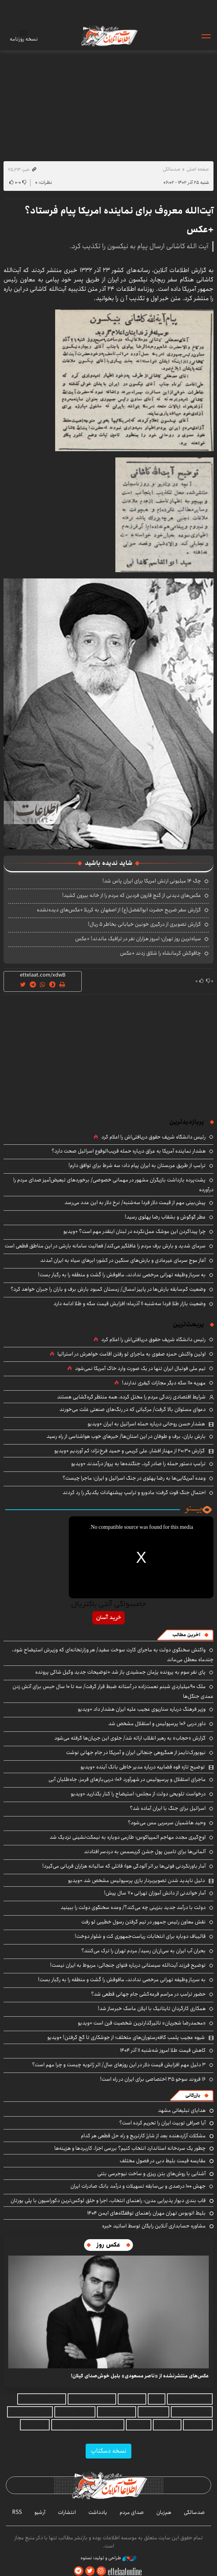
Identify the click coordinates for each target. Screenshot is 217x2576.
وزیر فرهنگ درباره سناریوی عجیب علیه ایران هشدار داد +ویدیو (142, 1709)
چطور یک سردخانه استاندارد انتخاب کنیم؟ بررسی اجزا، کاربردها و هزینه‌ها (130, 2148)
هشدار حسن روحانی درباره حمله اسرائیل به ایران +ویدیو (146, 1424)
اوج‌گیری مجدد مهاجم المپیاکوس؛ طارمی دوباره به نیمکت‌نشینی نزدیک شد (128, 1837)
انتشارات (67, 2512)
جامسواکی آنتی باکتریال (108, 1604)
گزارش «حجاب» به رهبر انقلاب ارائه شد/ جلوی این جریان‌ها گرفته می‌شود (130, 1738)
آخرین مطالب (186, 1634)
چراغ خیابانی (131, 2399)
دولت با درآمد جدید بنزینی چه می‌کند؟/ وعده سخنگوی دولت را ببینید (133, 1907)
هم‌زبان (163, 2512)
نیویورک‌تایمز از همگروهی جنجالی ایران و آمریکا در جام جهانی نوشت (136, 1752)
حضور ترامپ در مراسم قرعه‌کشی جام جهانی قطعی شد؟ (148, 1994)
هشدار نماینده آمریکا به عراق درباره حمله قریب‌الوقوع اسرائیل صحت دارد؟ (129, 1151)
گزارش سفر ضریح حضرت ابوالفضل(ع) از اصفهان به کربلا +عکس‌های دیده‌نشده (119, 910)
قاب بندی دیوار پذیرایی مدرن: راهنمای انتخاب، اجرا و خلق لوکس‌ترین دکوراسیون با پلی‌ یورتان (108, 2200)
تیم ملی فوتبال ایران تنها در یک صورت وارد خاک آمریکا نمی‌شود (140, 1368)
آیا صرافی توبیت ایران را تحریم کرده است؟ (162, 2123)
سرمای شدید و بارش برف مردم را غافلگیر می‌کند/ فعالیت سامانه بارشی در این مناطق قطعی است (105, 1246)
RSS (17, 2512)
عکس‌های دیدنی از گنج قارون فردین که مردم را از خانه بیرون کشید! (131, 895)
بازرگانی (192, 2095)
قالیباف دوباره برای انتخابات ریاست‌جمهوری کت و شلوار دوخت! (140, 1936)
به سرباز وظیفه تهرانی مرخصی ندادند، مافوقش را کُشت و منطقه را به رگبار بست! (122, 1274)
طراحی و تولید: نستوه (108, 2558)
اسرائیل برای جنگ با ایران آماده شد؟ (168, 1808)
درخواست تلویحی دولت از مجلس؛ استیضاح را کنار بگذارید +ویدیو (138, 1794)
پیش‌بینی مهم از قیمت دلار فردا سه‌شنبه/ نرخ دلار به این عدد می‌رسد (135, 1202)
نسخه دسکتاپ (108, 2451)
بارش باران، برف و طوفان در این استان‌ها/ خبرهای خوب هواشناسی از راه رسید (126, 1436)
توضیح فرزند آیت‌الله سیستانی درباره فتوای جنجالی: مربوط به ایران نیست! (128, 1965)
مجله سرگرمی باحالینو (30, 2412)
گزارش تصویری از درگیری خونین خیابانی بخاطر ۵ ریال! (144, 924)
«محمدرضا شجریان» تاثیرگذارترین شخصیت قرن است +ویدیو (142, 2023)
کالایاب (157, 2399)
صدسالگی (171, 169)
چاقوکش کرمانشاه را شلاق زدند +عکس (160, 953)
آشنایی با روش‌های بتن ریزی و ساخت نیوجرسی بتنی (151, 2173)
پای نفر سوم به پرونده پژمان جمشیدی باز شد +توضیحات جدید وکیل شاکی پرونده (120, 1672)
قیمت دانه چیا (153, 2412)
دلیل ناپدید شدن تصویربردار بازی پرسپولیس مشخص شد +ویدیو (136, 1880)
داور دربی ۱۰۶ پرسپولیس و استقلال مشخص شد (157, 1723)
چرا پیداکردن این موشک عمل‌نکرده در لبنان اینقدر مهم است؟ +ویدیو (134, 1231)
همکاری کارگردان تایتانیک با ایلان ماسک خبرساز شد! (152, 2008)
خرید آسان (108, 1618)
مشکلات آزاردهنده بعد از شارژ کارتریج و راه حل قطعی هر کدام (143, 2135)
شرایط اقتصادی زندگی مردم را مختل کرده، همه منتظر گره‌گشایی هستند (131, 1397)
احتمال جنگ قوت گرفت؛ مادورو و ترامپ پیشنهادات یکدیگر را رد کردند (134, 1492)
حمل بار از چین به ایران (41, 2399)
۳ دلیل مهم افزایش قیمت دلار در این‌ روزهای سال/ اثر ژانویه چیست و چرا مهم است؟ (119, 2064)
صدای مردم (132, 2512)
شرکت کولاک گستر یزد (190, 2399)
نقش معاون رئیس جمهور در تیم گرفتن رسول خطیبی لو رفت (143, 1922)
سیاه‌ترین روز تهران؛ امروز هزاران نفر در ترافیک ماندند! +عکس (138, 938)
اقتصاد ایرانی (198, 2424)
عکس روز (108, 2245)
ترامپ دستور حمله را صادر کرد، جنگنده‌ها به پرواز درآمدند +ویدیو (138, 1463)
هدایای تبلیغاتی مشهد (182, 2110)
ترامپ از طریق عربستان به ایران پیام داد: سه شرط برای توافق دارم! (137, 1165)
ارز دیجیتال (139, 2424)
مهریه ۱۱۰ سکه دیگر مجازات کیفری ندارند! (164, 1383)
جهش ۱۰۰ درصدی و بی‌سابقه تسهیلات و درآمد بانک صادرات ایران (138, 2186)
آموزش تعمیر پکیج (116, 2412)
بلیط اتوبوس (35, 2424)
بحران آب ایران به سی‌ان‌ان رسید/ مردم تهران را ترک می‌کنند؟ (143, 1950)
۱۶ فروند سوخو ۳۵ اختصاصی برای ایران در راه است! (153, 2079)
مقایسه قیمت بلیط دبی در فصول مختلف (163, 2160)
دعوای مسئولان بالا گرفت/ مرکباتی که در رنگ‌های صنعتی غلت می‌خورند (132, 1409)
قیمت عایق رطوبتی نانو (91, 2399)
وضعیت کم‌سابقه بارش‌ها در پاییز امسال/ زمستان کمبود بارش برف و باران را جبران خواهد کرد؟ (108, 1289)
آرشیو (39, 2512)
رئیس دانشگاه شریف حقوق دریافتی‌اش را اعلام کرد (153, 1137)
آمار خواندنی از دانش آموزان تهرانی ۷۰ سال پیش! (155, 1893)
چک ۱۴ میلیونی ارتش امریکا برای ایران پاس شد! (151, 881)
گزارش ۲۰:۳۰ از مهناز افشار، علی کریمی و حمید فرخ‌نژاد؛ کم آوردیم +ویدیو (129, 1450)
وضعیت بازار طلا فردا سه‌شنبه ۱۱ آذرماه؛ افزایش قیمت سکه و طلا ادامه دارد (130, 1303)
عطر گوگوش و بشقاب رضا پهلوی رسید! (165, 1217)
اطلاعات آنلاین (108, 35)
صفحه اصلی (198, 169)
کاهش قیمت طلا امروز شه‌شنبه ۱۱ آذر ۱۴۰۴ (163, 2050)
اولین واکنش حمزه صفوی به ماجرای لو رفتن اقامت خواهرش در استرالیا (131, 1354)
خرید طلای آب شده (192, 2412)
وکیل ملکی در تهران (75, 2412)
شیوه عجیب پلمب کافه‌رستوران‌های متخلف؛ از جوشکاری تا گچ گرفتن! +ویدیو (126, 2037)
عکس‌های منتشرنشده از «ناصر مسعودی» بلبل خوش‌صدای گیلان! (140, 2376)
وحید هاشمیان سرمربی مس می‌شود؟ (167, 1822)
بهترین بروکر (167, 2424)
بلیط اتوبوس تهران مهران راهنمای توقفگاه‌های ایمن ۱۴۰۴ (146, 2213)
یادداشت (97, 2512)
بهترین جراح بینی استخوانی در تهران (88, 2424)
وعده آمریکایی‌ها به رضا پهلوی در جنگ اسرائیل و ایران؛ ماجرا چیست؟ (134, 1478)
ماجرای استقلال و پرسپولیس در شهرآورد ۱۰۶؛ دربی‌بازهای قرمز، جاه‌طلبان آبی (127, 1779)
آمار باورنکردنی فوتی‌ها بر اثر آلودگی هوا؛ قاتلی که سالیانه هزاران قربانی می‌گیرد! (124, 1866)
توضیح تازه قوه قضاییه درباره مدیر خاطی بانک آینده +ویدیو (143, 1767)
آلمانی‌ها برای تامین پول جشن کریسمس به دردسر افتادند (145, 1851)
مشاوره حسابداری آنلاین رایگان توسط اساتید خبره (154, 2226)
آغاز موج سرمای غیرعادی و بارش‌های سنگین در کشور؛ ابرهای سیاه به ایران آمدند (123, 1260)
